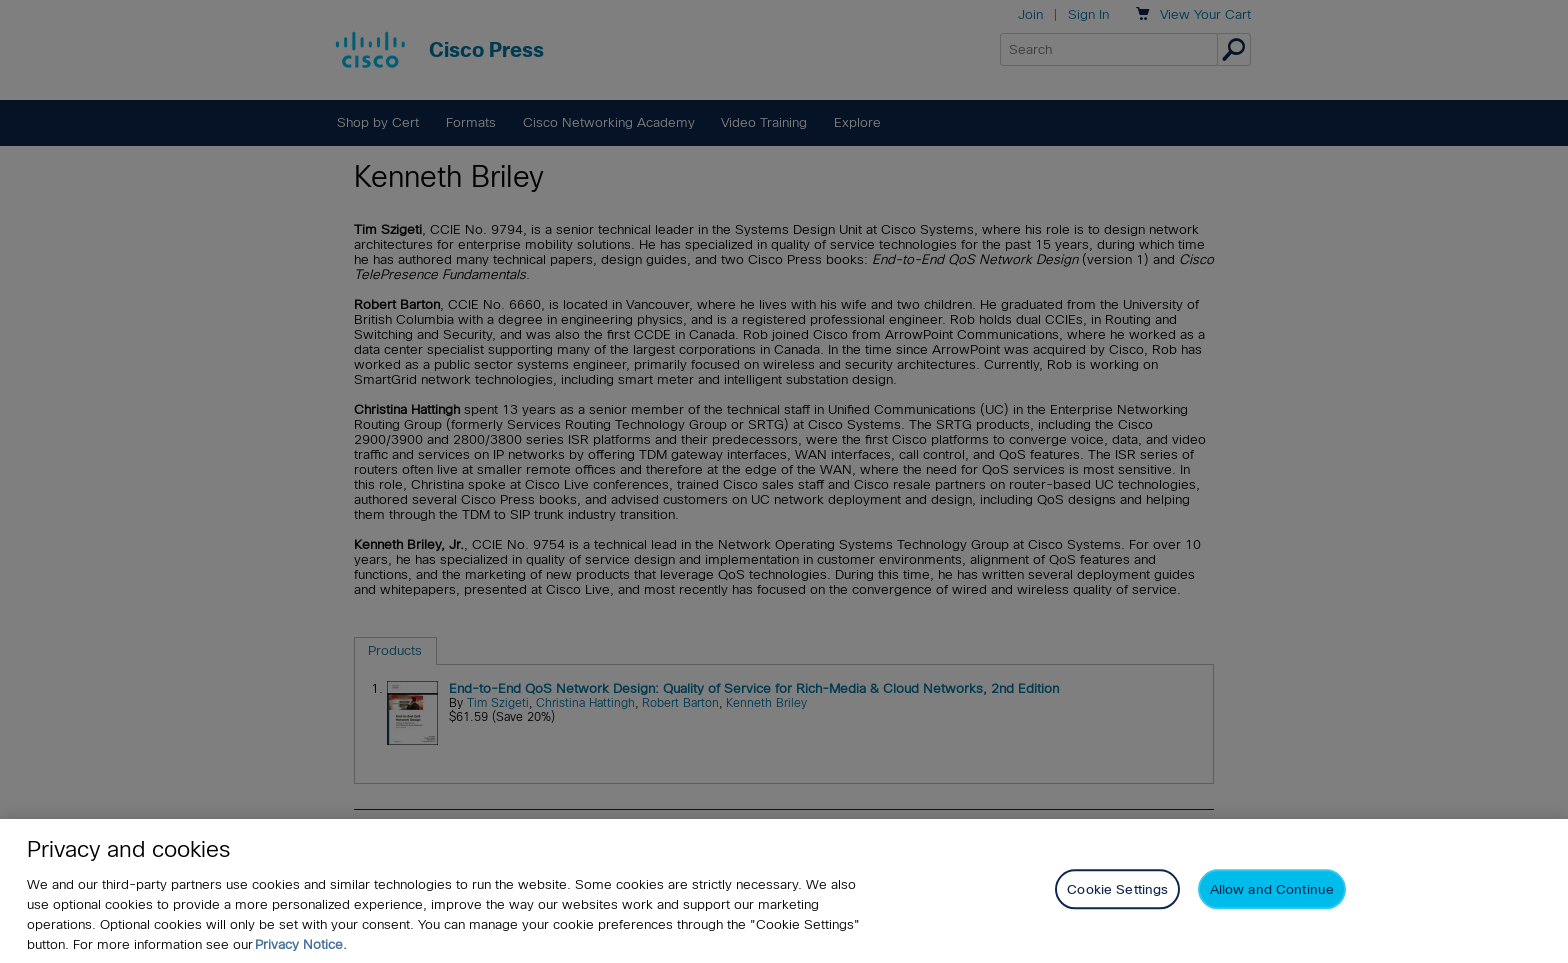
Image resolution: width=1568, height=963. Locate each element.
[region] (784, 891)
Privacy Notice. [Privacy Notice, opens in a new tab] (301, 944)
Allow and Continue (1272, 889)
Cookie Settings (1117, 889)
